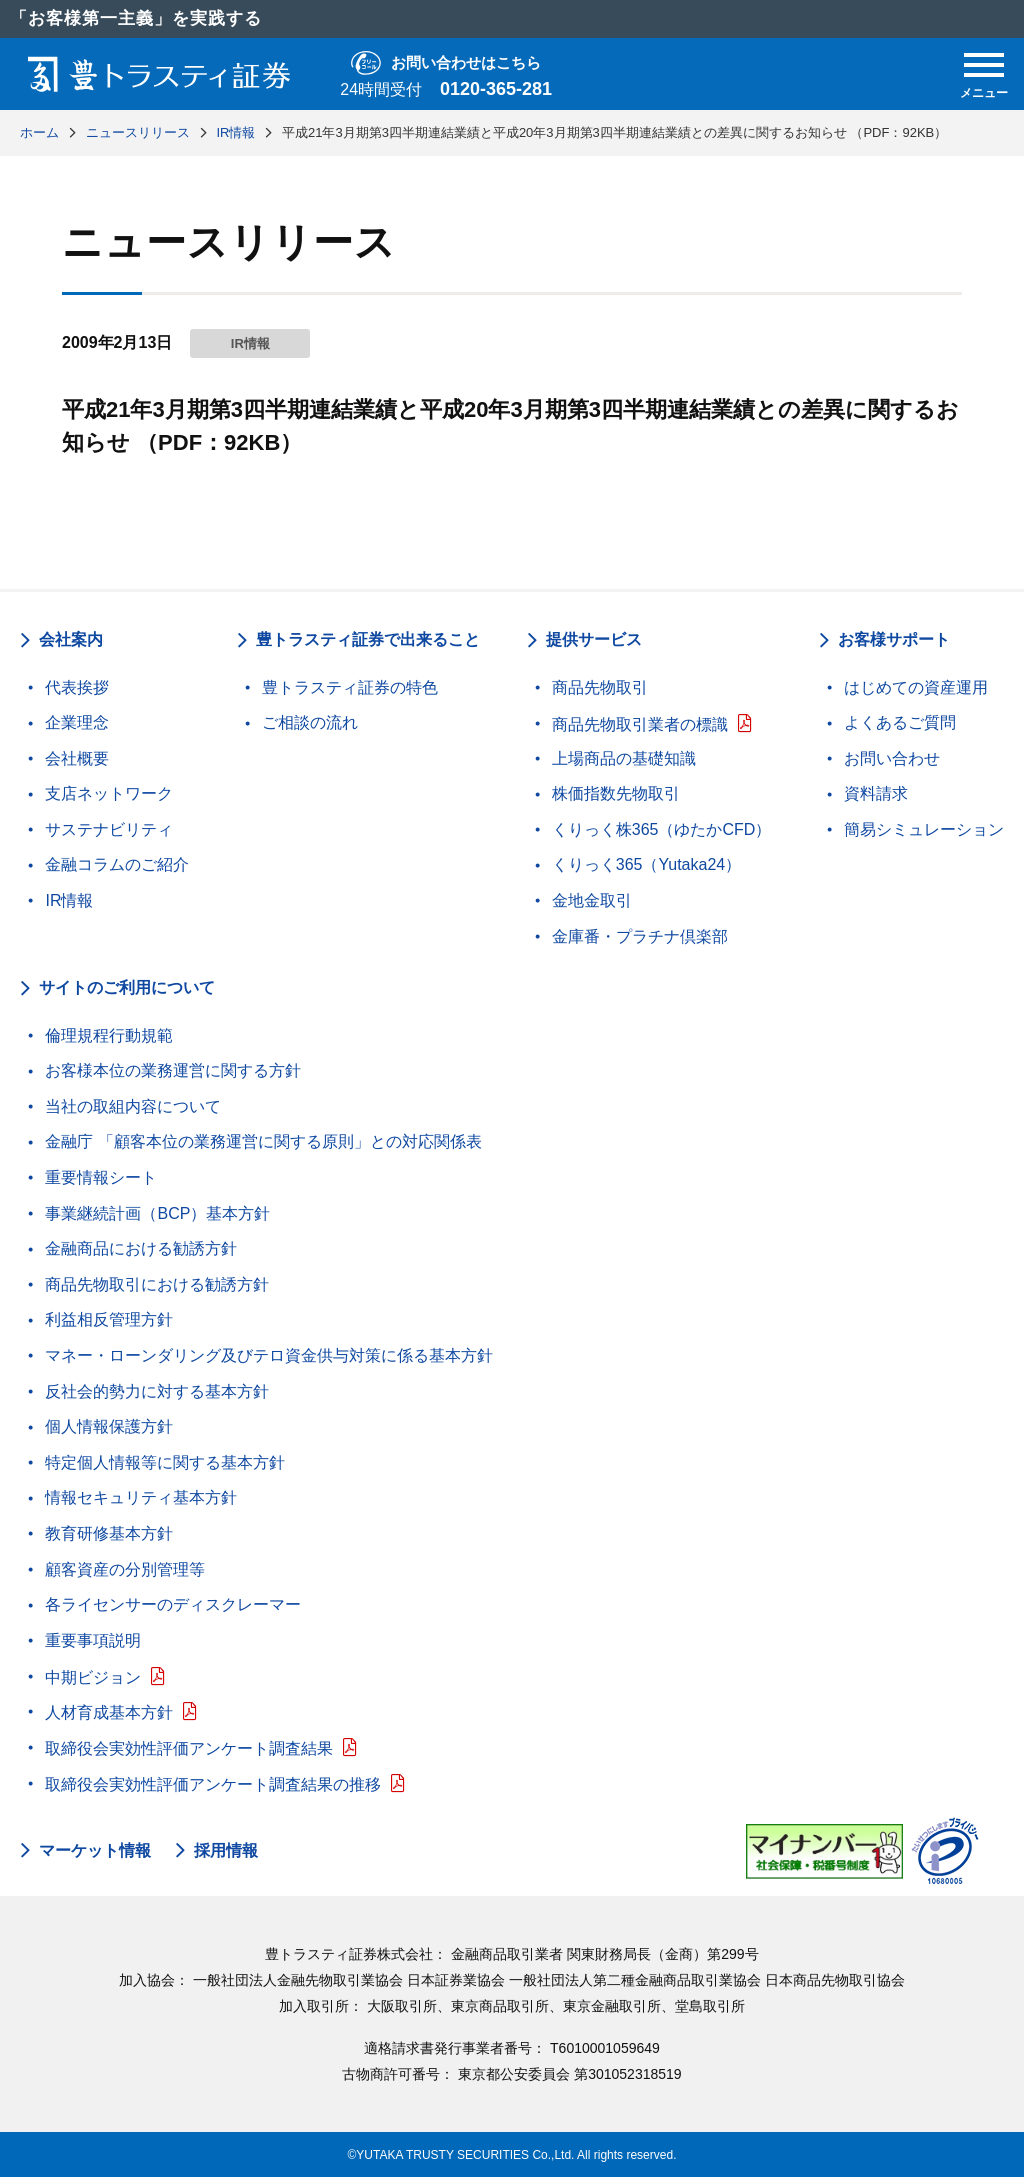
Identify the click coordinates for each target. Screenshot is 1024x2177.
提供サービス (594, 639)
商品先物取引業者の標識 (640, 724)
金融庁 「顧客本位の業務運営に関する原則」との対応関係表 (263, 1141)
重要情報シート (101, 1177)
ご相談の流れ (310, 722)
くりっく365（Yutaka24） (646, 864)
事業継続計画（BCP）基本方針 (157, 1213)
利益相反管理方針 (109, 1319)
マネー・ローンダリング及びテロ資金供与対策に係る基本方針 (269, 1355)
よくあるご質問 (900, 722)
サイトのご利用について (127, 987)
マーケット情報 (95, 1851)
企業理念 (77, 722)
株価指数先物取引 (616, 793)
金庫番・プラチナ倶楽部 (640, 936)
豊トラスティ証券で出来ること (368, 639)
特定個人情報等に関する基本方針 (165, 1462)
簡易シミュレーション (924, 829)
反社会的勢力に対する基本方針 (157, 1391)
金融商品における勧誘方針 (141, 1248)
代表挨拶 (77, 687)
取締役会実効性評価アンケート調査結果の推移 (213, 1784)
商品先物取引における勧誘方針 (157, 1284)
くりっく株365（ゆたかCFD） (662, 829)
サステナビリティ (109, 829)
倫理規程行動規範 (109, 1035)
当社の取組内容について (133, 1106)
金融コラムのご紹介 (117, 864)
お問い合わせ (892, 758)
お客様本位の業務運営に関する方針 (173, 1070)
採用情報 (226, 1851)
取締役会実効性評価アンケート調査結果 (189, 1748)
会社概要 (77, 758)
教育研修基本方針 (109, 1533)
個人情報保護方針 (109, 1426)
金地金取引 (592, 900)
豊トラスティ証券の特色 (350, 687)
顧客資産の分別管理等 (125, 1569)
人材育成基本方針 (109, 1712)
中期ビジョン (93, 1677)
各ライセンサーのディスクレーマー (173, 1604)
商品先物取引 (600, 687)
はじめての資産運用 (916, 687)
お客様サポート (894, 639)
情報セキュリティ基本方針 (141, 1497)
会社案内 (71, 639)
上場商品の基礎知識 (624, 758)
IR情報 (69, 900)
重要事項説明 (93, 1640)
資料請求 (876, 793)
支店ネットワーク (109, 793)
